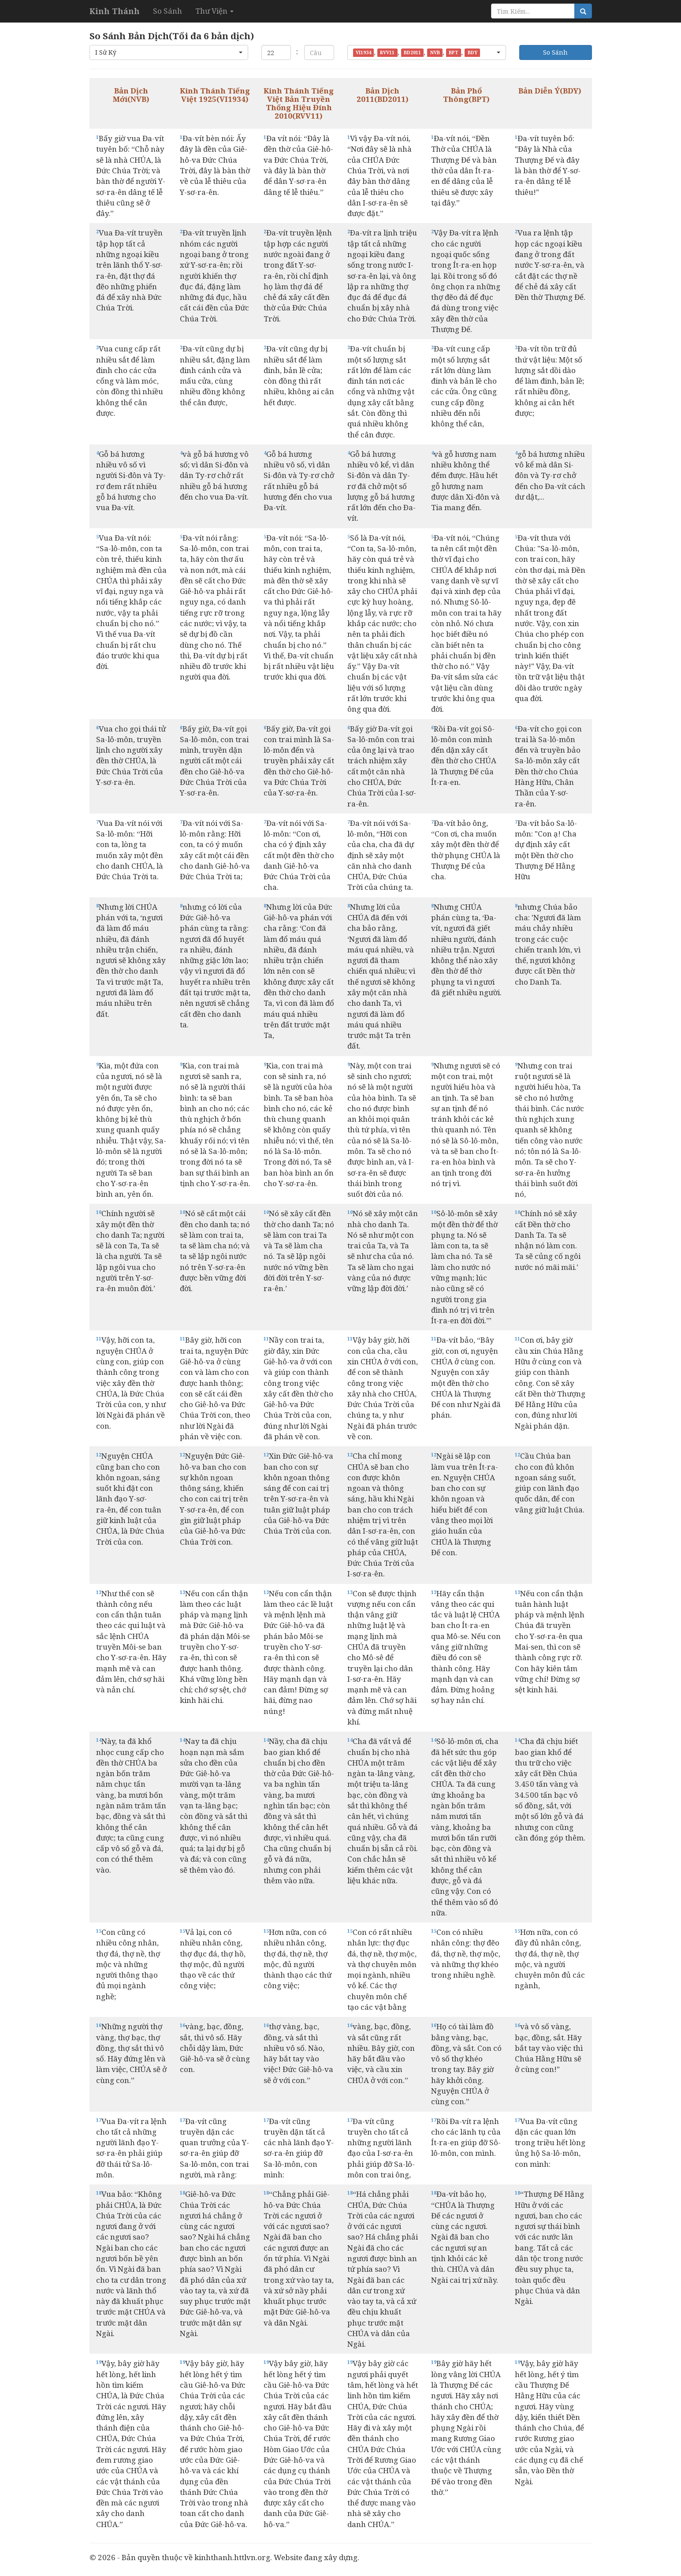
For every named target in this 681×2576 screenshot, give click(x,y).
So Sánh (167, 11)
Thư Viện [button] (214, 11)
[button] (168, 52)
